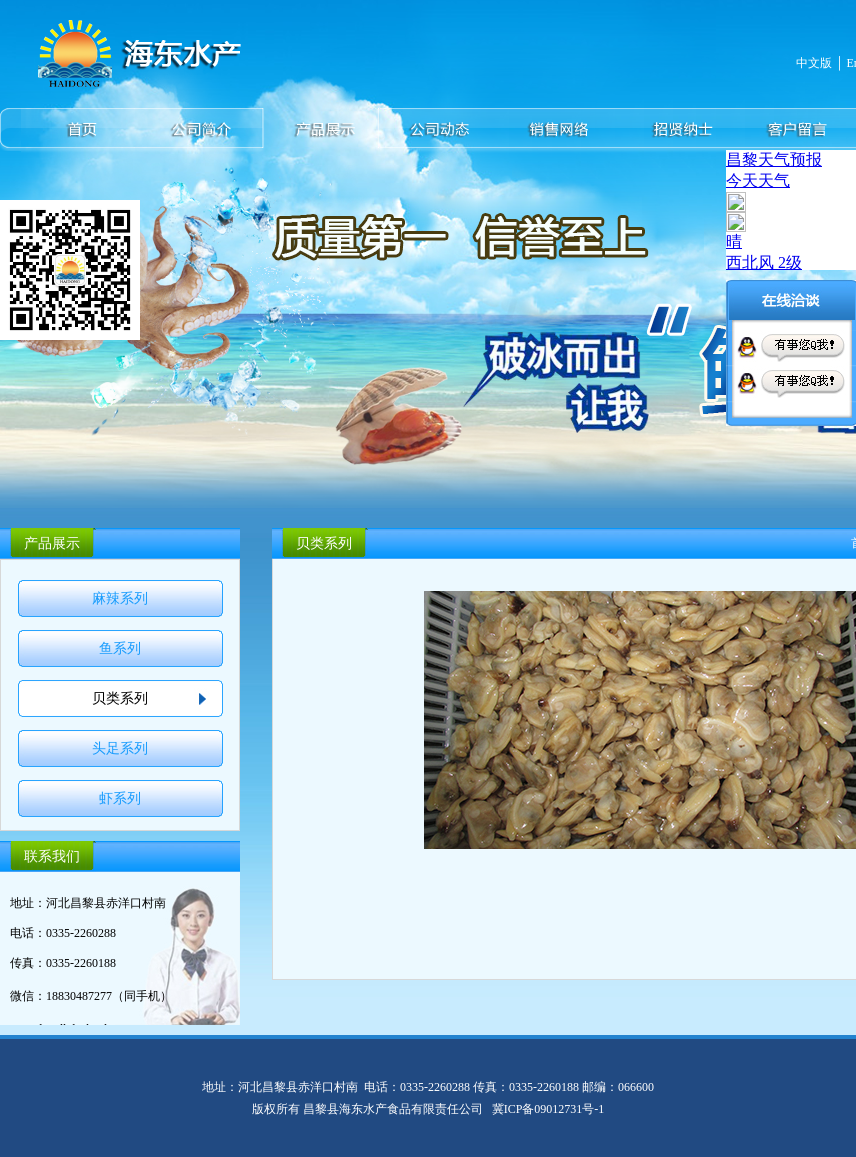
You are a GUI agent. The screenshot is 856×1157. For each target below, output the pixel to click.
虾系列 (120, 798)
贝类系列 (120, 698)
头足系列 (120, 748)
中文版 (814, 63)
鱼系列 (120, 648)
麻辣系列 (120, 598)
